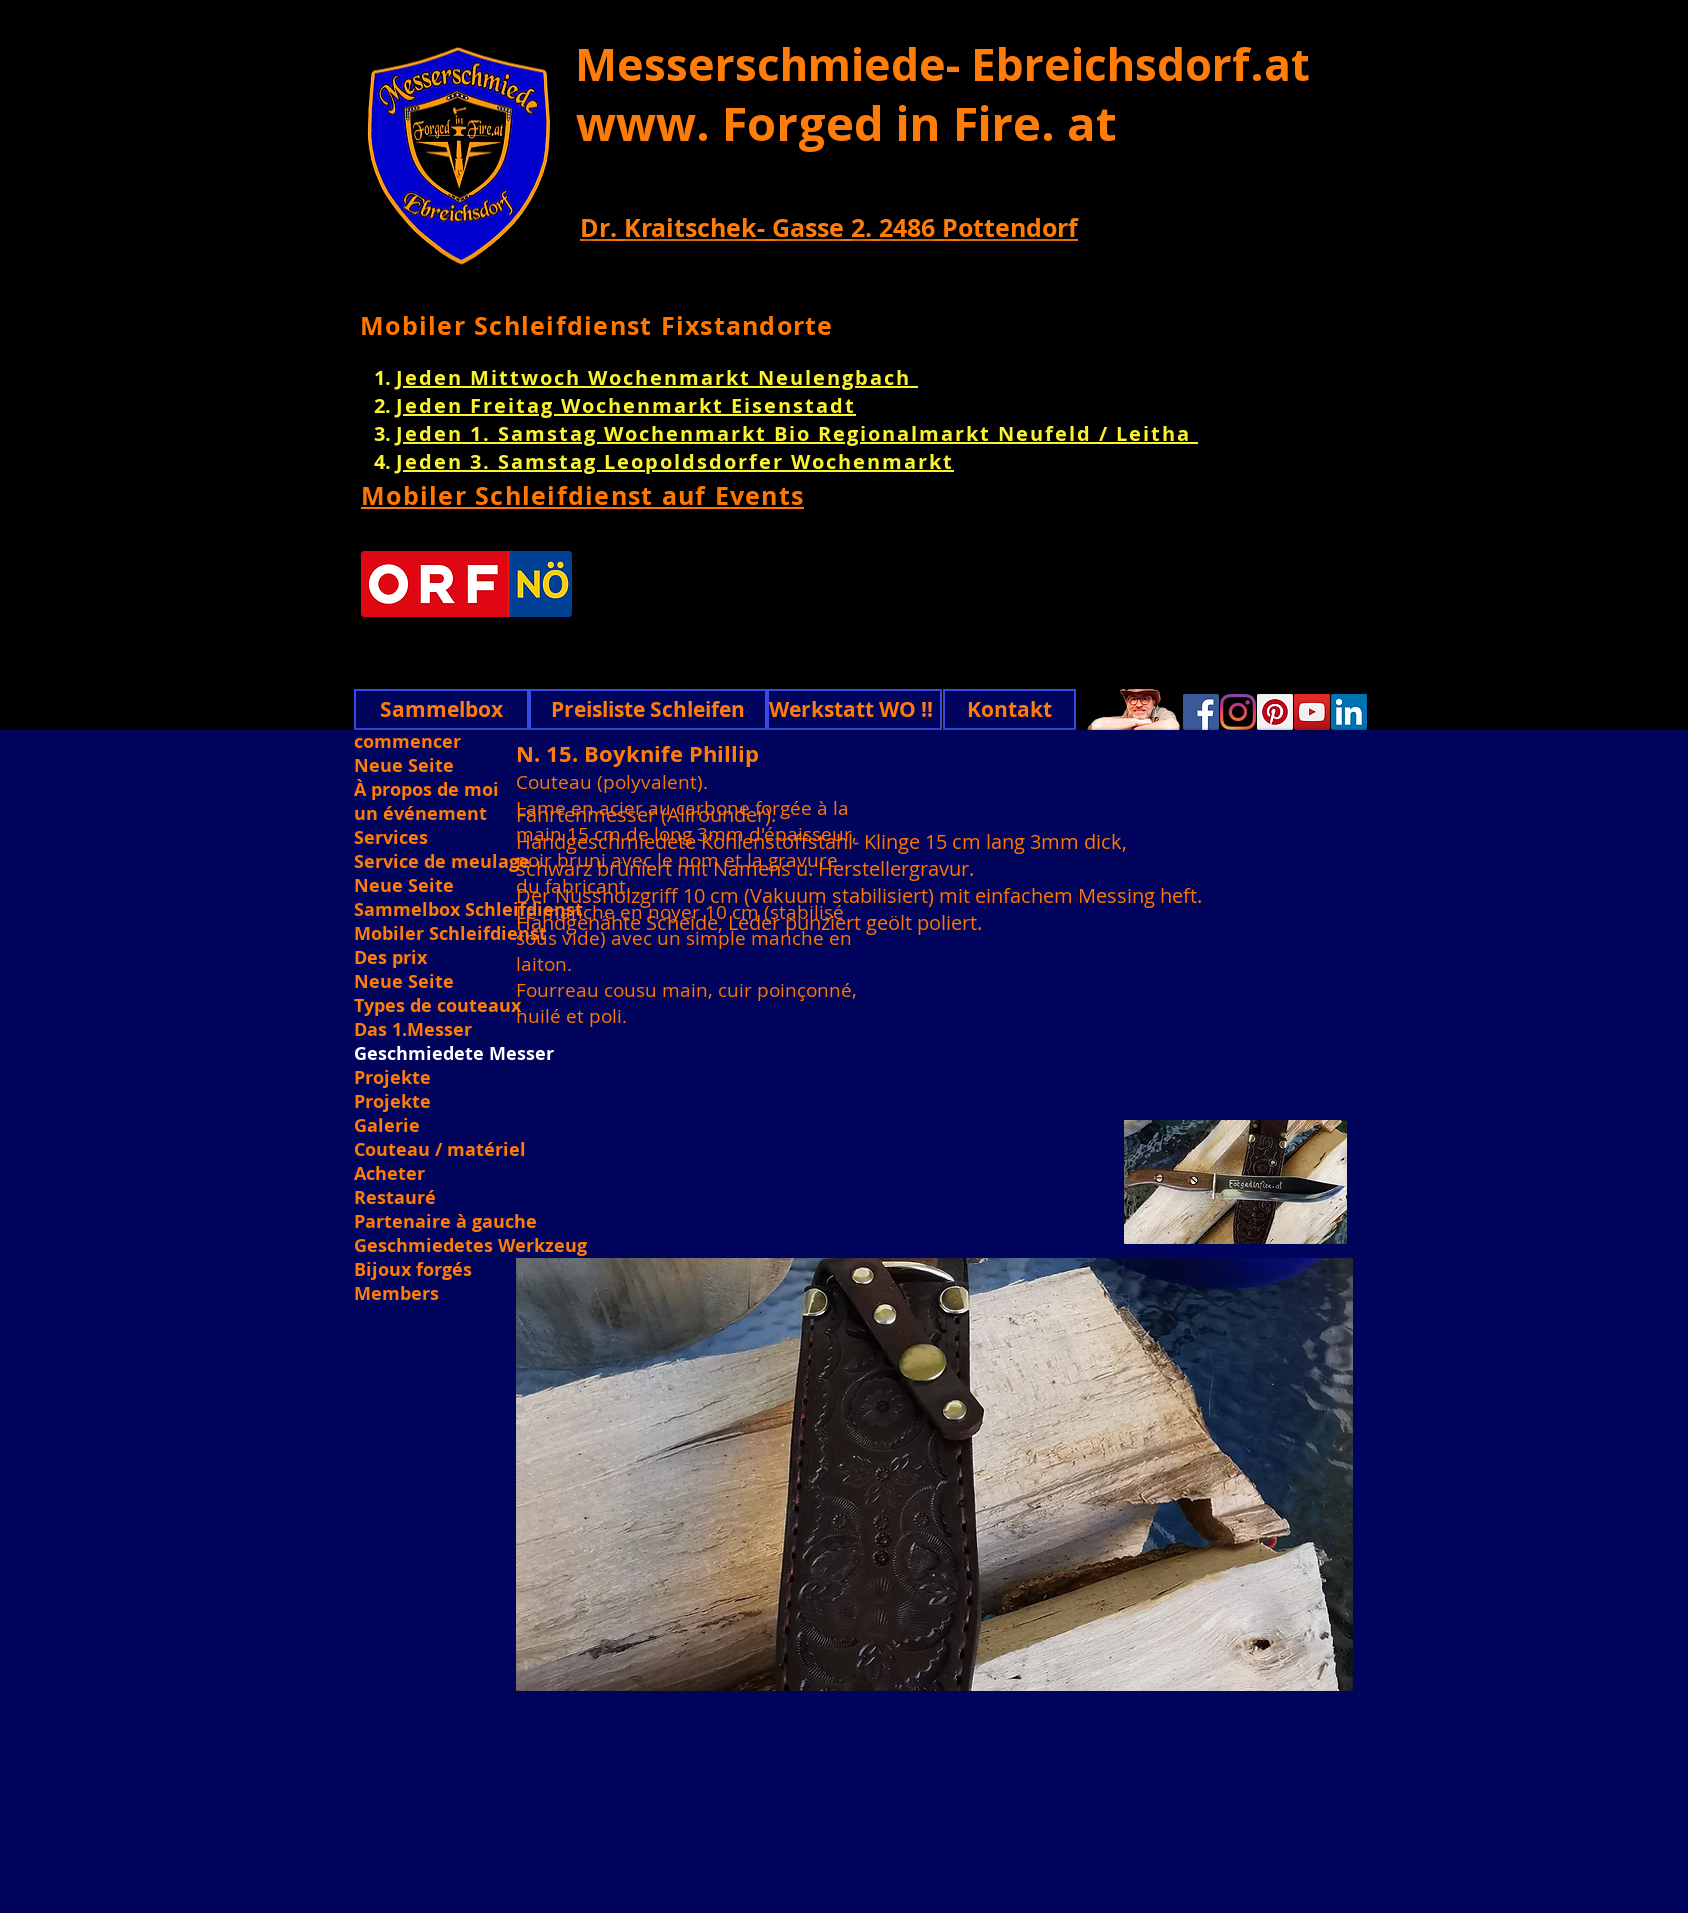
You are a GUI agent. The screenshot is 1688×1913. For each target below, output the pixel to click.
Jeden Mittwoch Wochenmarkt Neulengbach (657, 377)
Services (391, 838)
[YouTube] (1312, 712)
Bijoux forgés (413, 1270)
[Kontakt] (1009, 709)
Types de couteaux (437, 1006)
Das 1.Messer (413, 1030)
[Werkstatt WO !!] (854, 709)
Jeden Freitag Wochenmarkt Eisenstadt (626, 405)
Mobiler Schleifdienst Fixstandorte (597, 325)
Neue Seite (404, 766)
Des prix (390, 958)
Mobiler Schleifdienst (450, 934)
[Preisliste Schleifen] (648, 709)
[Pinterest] (1275, 712)
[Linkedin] (1349, 712)
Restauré (395, 1198)
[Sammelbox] (441, 709)
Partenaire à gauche (445, 1222)
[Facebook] (1201, 712)
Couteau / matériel (440, 1150)
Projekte (392, 1078)
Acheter (389, 1174)
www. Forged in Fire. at (846, 123)
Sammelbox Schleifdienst (468, 910)
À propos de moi (426, 790)
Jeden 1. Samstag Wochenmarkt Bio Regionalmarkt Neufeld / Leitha (797, 433)
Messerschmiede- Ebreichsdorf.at (942, 64)
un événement (420, 814)
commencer (407, 742)
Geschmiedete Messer (454, 1054)
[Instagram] (1238, 712)
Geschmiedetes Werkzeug (468, 1246)
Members (396, 1294)
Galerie (387, 1126)
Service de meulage (442, 862)
